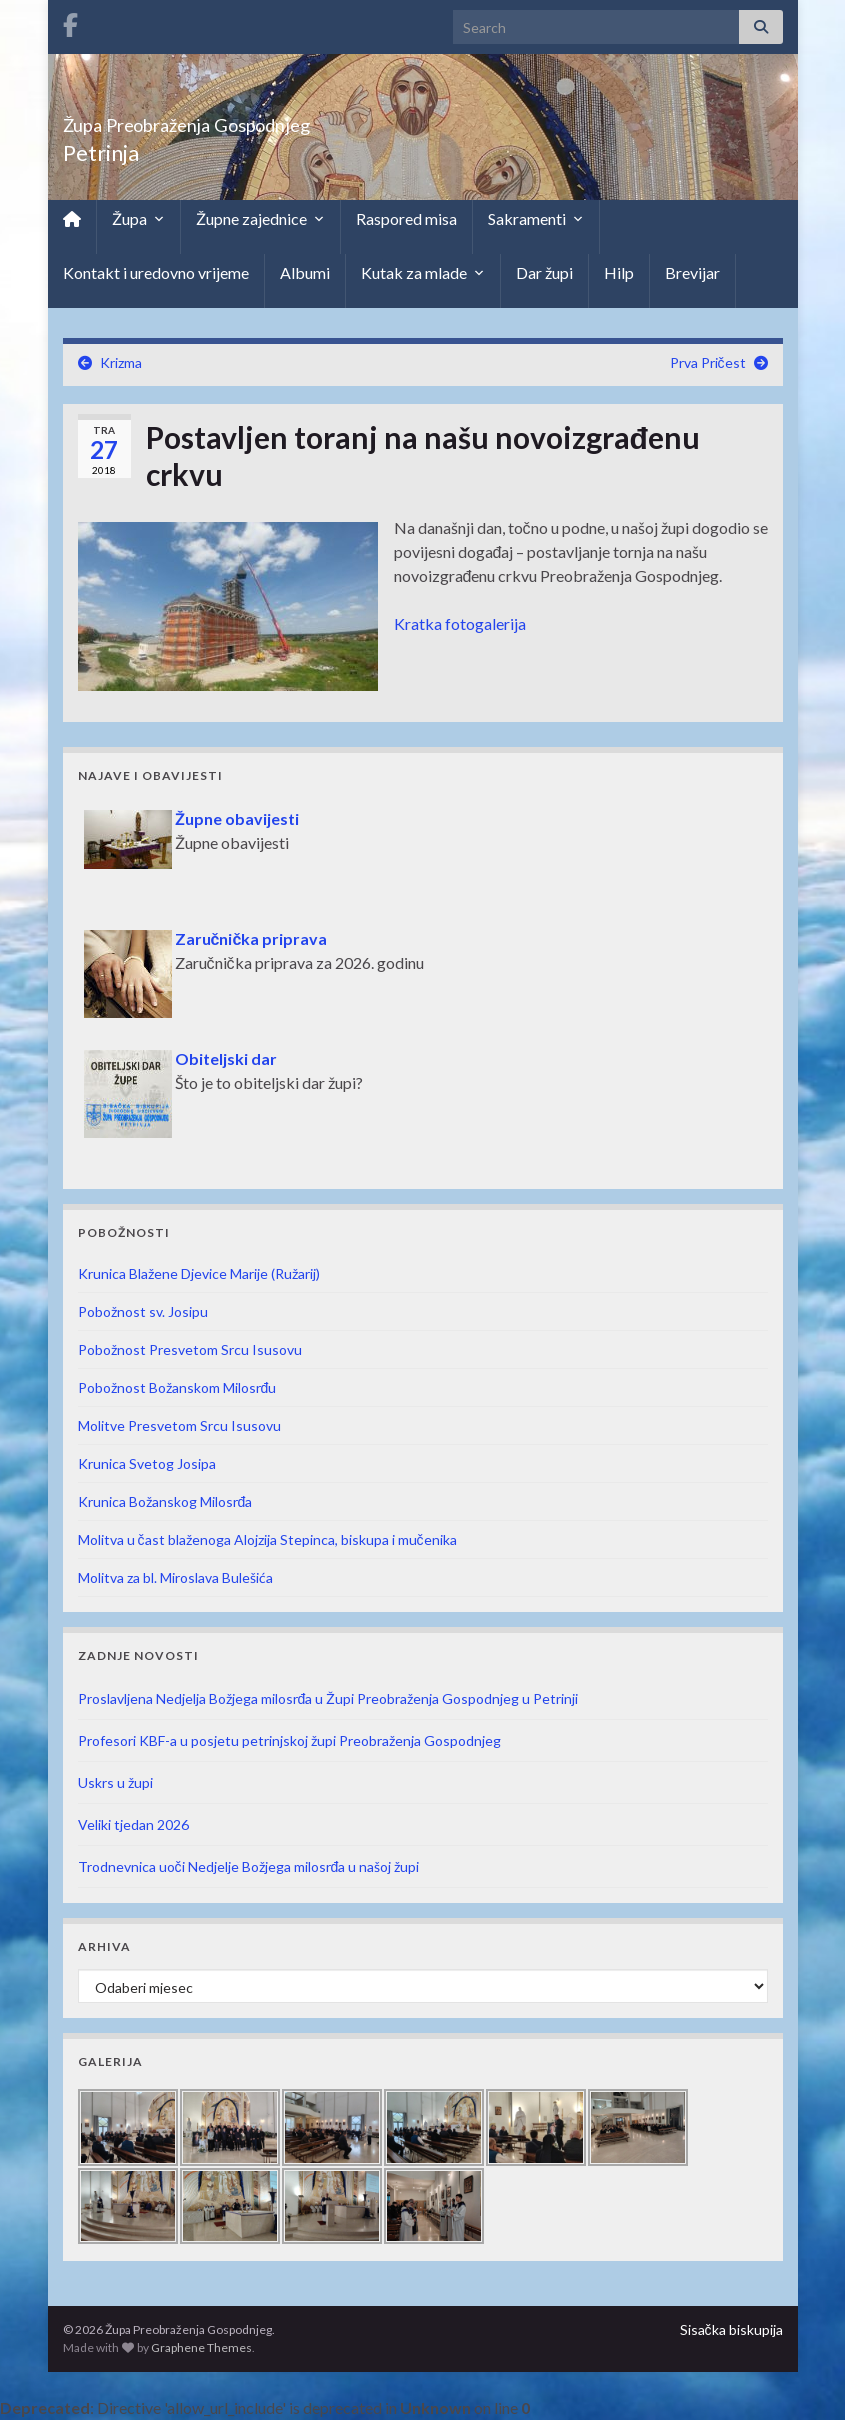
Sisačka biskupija (731, 2329)
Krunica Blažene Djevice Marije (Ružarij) (199, 1273)
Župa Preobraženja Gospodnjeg (263, 119)
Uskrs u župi (115, 1782)
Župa (138, 219)
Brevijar (692, 272)
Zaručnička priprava (251, 938)
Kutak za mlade (423, 273)
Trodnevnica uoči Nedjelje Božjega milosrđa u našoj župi (249, 1866)
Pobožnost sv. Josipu (143, 1311)
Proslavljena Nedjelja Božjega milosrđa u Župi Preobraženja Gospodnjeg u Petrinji (328, 1698)
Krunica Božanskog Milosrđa (165, 1501)
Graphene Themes (201, 2347)
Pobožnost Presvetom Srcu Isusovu (190, 1349)
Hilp (619, 272)
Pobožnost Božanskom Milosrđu (177, 1387)
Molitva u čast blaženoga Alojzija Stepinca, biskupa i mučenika (267, 1539)
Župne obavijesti (237, 818)
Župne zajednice (260, 219)
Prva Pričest (708, 362)
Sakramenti (536, 219)
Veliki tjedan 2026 (133, 1824)
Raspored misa (406, 218)
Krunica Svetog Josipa (147, 1463)
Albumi (305, 272)
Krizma (121, 362)
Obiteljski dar (226, 1058)
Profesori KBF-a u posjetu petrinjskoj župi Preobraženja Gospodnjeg (289, 1740)
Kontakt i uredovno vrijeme (156, 272)
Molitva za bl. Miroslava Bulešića (175, 1577)
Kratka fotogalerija (460, 623)
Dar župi (544, 272)
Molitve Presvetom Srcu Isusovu (179, 1425)
